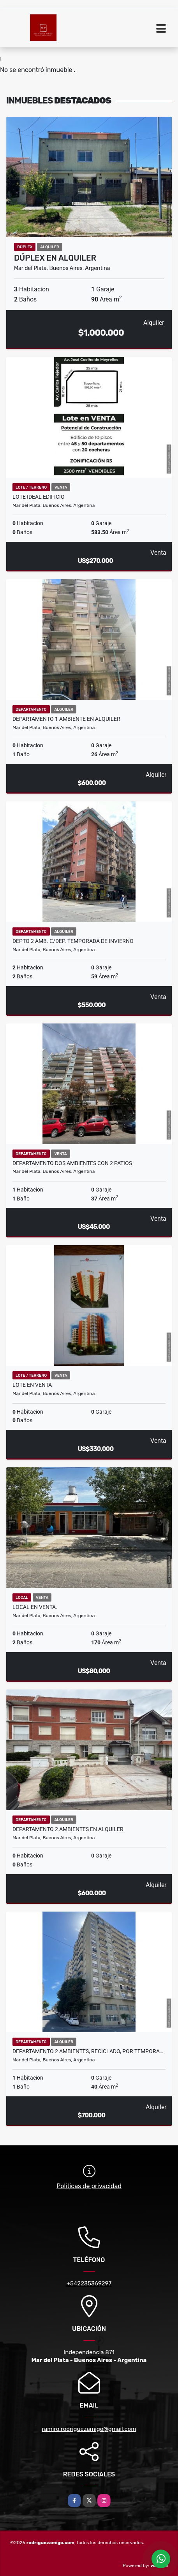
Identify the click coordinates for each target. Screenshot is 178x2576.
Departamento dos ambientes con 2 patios (72, 1163)
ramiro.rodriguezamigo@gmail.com (89, 2428)
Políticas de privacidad (89, 2186)
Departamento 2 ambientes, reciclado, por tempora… (87, 2051)
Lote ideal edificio (38, 497)
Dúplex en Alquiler (55, 258)
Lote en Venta (32, 1385)
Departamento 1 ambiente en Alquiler (66, 719)
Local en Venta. (34, 1607)
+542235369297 (89, 2283)
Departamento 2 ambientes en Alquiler (67, 1829)
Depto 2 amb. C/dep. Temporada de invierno (73, 941)
